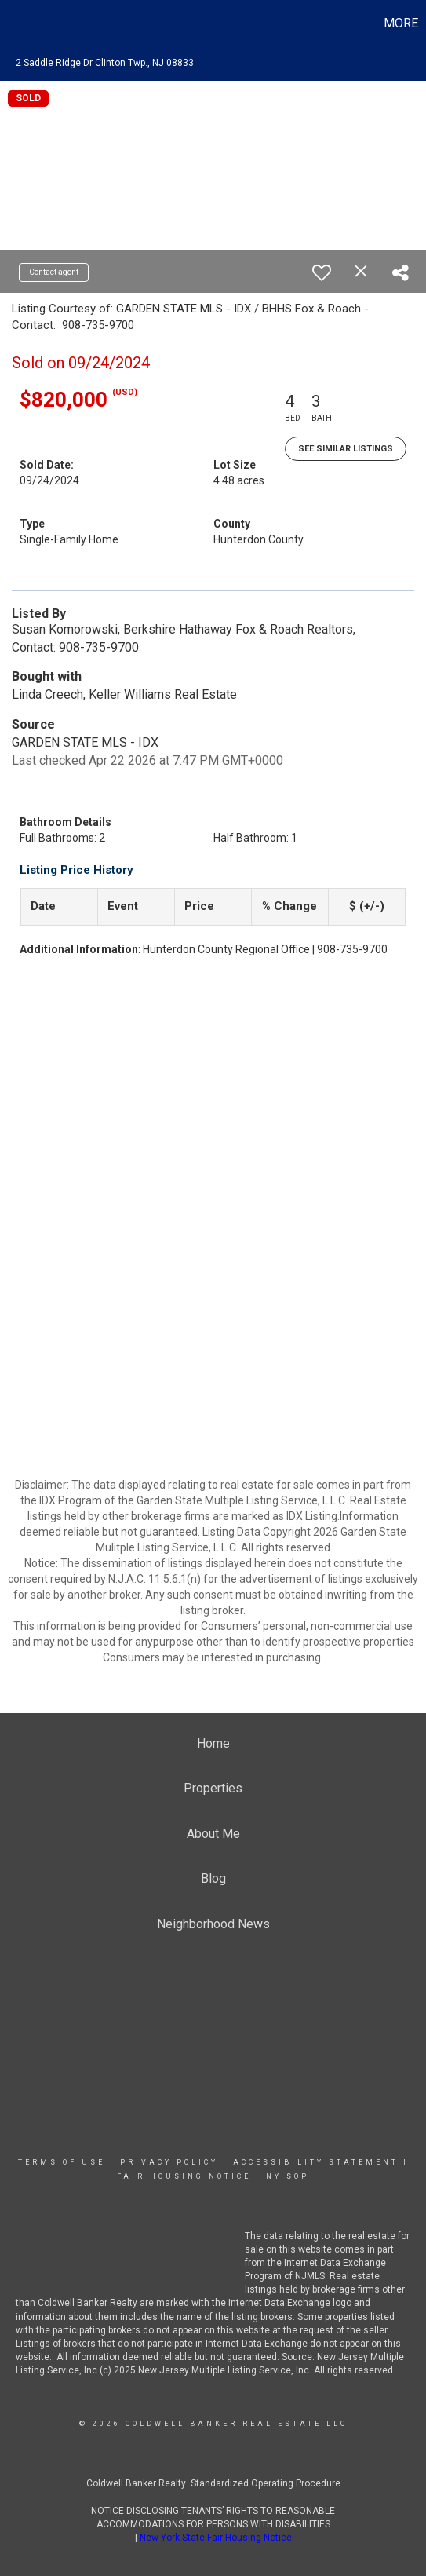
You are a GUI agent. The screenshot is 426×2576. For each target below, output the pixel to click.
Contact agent (53, 272)
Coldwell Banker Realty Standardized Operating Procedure (213, 2483)
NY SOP (287, 2176)
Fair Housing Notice (184, 2176)
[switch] (321, 272)
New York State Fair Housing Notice (216, 2537)
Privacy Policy (169, 2162)
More (401, 23)
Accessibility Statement (316, 2162)
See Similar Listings (345, 449)
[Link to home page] (14, 23)
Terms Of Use (61, 2162)
